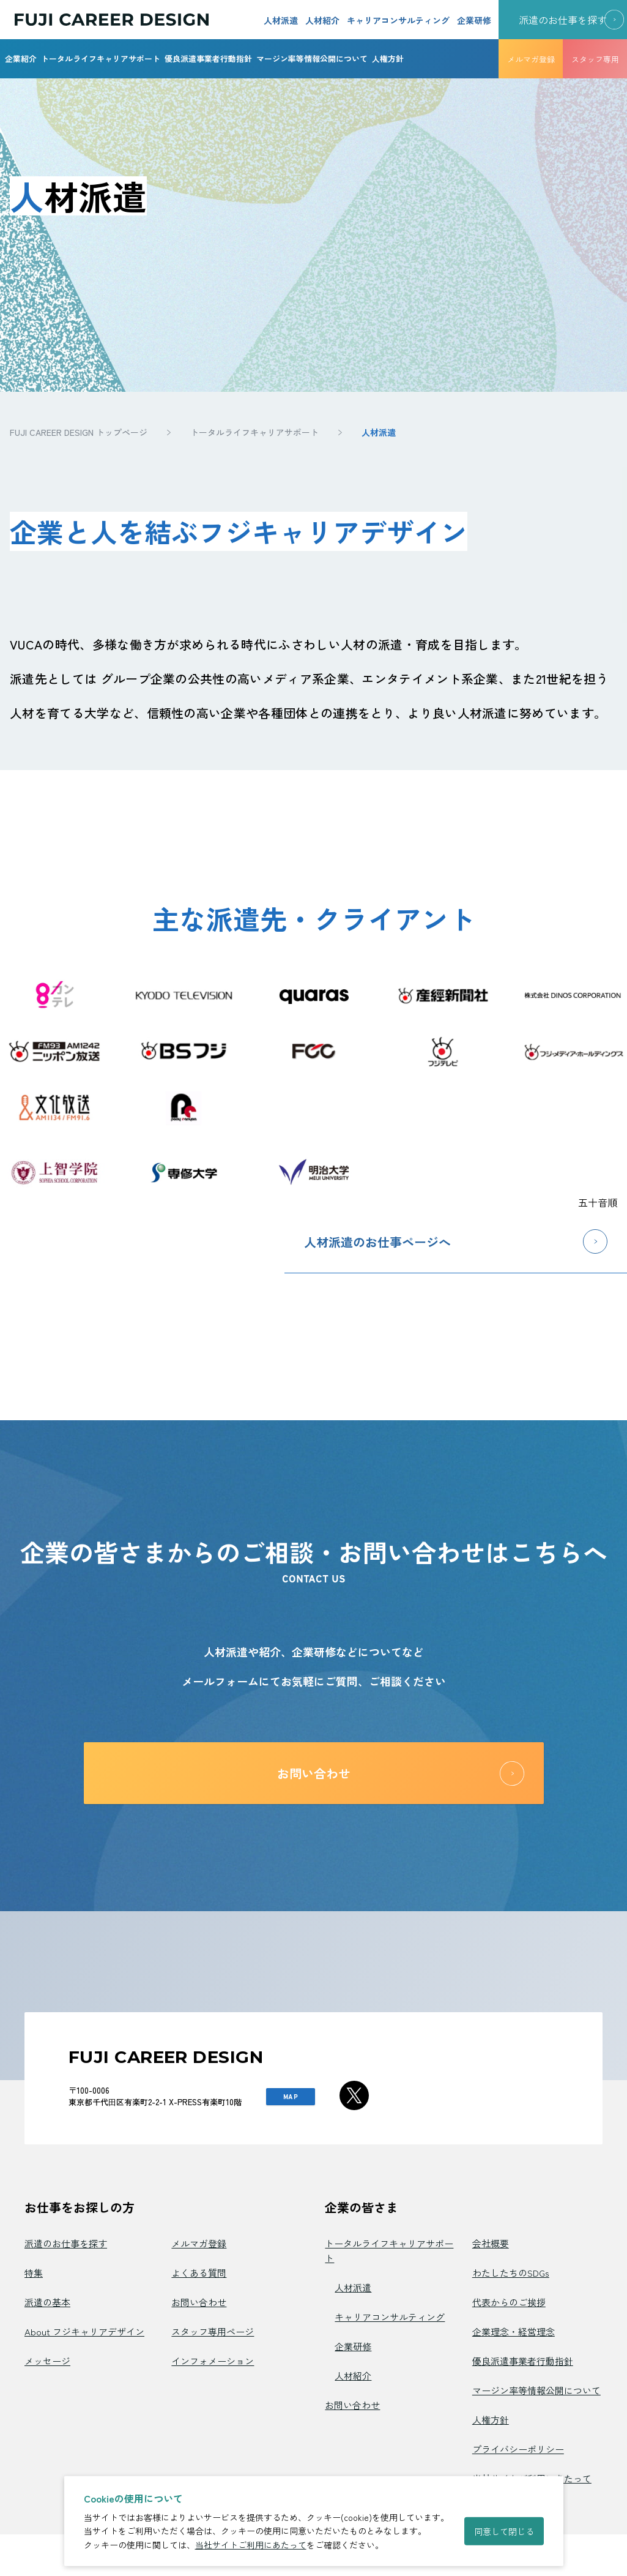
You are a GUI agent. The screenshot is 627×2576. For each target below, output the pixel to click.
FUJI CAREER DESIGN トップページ (78, 432)
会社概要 (490, 2243)
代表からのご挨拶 (509, 2302)
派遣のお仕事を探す (65, 2243)
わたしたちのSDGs (510, 2272)
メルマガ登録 (531, 59)
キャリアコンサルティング (398, 20)
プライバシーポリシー (518, 2449)
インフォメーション (212, 2360)
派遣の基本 (47, 2302)
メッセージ (47, 2360)
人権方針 (388, 58)
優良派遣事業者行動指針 (208, 58)
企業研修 (474, 20)
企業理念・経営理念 (513, 2331)
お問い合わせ (198, 2302)
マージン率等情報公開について (312, 58)
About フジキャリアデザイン (84, 2331)
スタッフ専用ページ (212, 2331)
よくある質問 (198, 2272)
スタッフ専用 (595, 59)
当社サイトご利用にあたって (250, 2545)
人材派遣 (281, 20)
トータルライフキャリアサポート (100, 58)
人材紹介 (322, 20)
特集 (33, 2272)
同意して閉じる (504, 2531)
